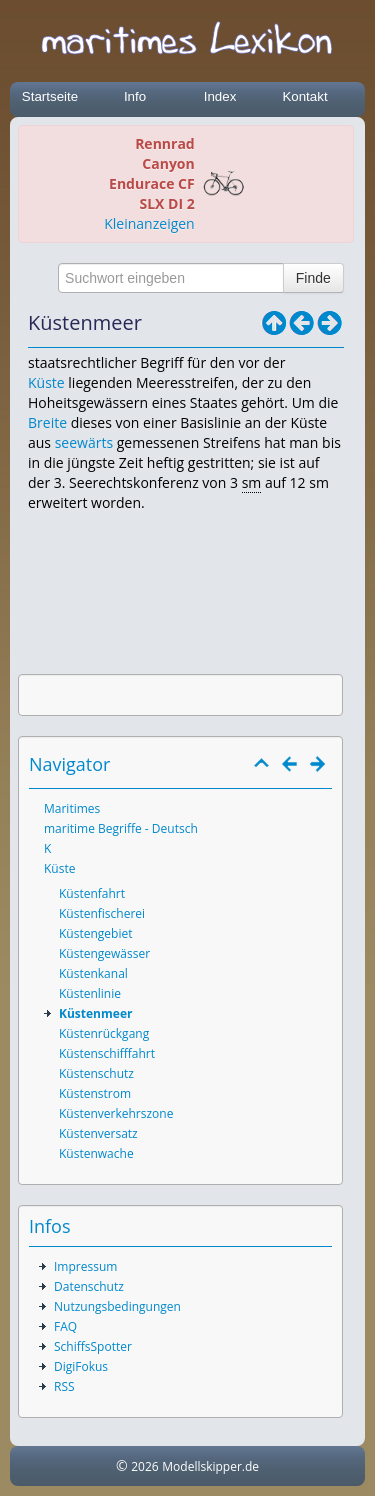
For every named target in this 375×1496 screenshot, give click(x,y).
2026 (144, 1466)
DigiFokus (81, 1366)
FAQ (65, 1326)
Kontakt (304, 96)
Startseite (50, 96)
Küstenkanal (93, 973)
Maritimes (72, 808)
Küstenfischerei (102, 913)
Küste (46, 382)
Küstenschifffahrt (107, 1053)
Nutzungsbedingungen (117, 1306)
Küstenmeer (95, 1013)
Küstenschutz (96, 1073)
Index (220, 96)
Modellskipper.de (210, 1466)
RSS (64, 1386)
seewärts (84, 442)
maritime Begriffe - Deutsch (121, 828)
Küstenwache (96, 1153)
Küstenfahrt (92, 893)
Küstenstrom (95, 1093)
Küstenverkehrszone (116, 1113)
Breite (47, 422)
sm (252, 482)
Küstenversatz (98, 1133)
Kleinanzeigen (149, 223)
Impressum (85, 1266)
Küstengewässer (104, 953)
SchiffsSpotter (93, 1346)
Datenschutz (89, 1286)
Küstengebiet (95, 933)
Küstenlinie (90, 993)
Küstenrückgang (104, 1033)
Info (135, 96)
